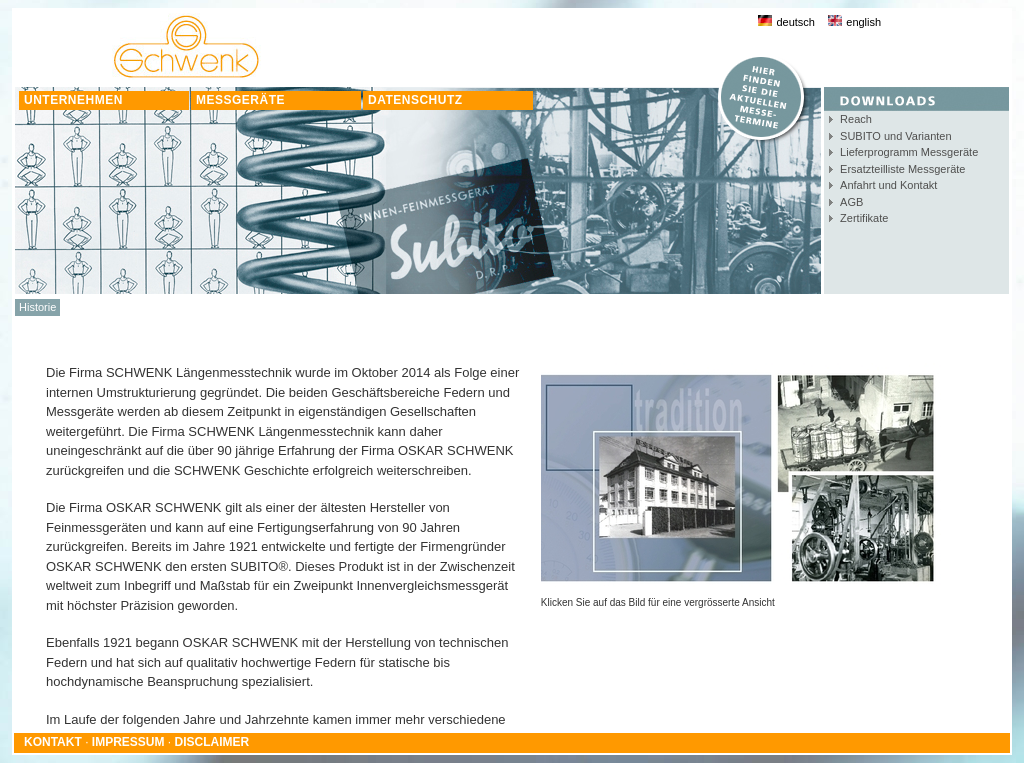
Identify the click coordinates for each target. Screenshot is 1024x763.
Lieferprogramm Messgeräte (909, 152)
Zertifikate (864, 218)
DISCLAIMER (212, 742)
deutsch (786, 22)
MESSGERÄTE (240, 100)
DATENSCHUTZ (415, 100)
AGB (851, 202)
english (854, 22)
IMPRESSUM (128, 742)
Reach (856, 119)
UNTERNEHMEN (73, 100)
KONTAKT (53, 742)
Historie (37, 307)
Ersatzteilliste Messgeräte (902, 169)
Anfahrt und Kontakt (888, 185)
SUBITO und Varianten (896, 136)
